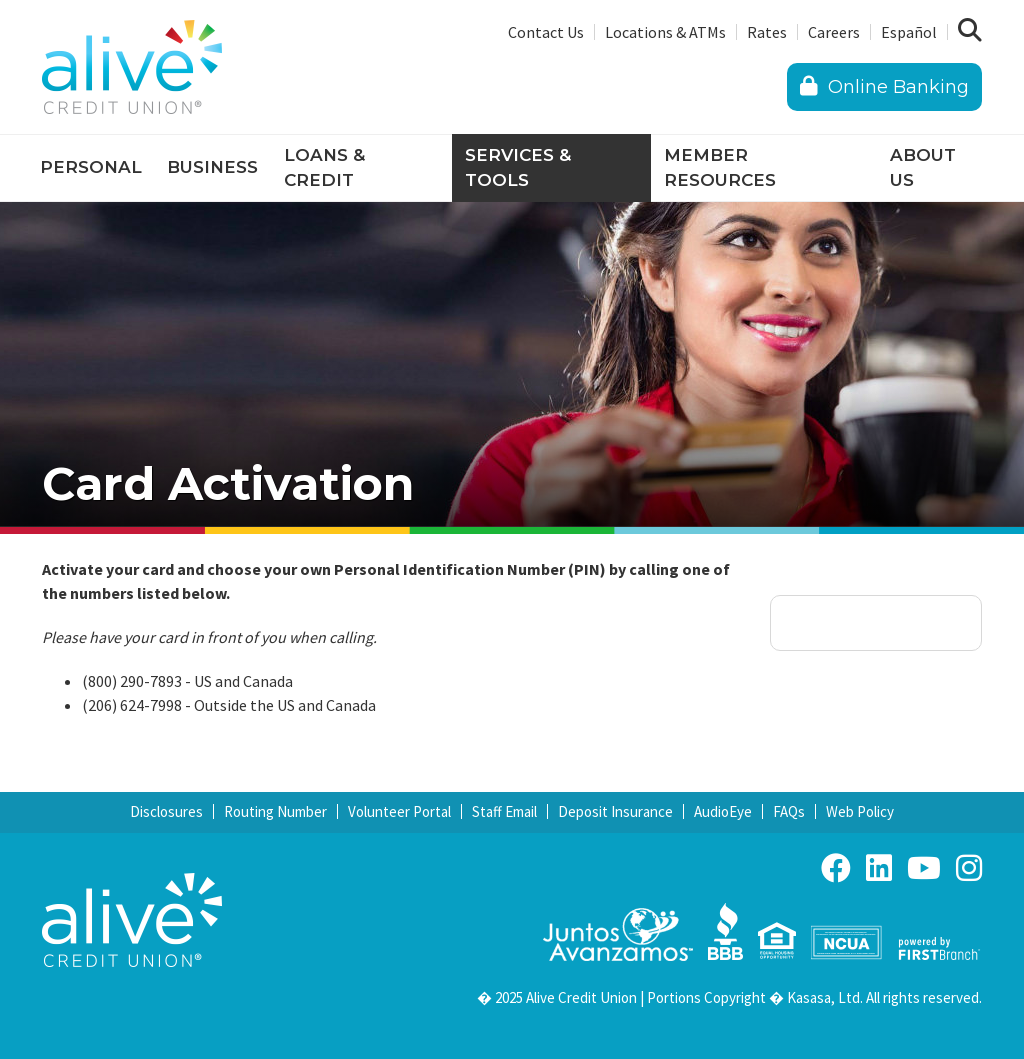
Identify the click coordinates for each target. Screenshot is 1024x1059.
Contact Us (546, 32)
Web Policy (860, 811)
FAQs (789, 811)
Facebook (836, 868)
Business (212, 167)
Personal (91, 167)
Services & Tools (518, 168)
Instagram (969, 868)
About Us (923, 168)
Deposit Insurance (615, 811)
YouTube (924, 868)
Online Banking (884, 87)
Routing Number (275, 811)
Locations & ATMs (665, 32)
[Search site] (970, 31)
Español (909, 32)
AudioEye (723, 811)
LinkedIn (879, 868)
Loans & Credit (324, 168)
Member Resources (720, 168)
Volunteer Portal (399, 811)
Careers (834, 32)
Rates (767, 32)
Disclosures (166, 811)
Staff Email (504, 811)
